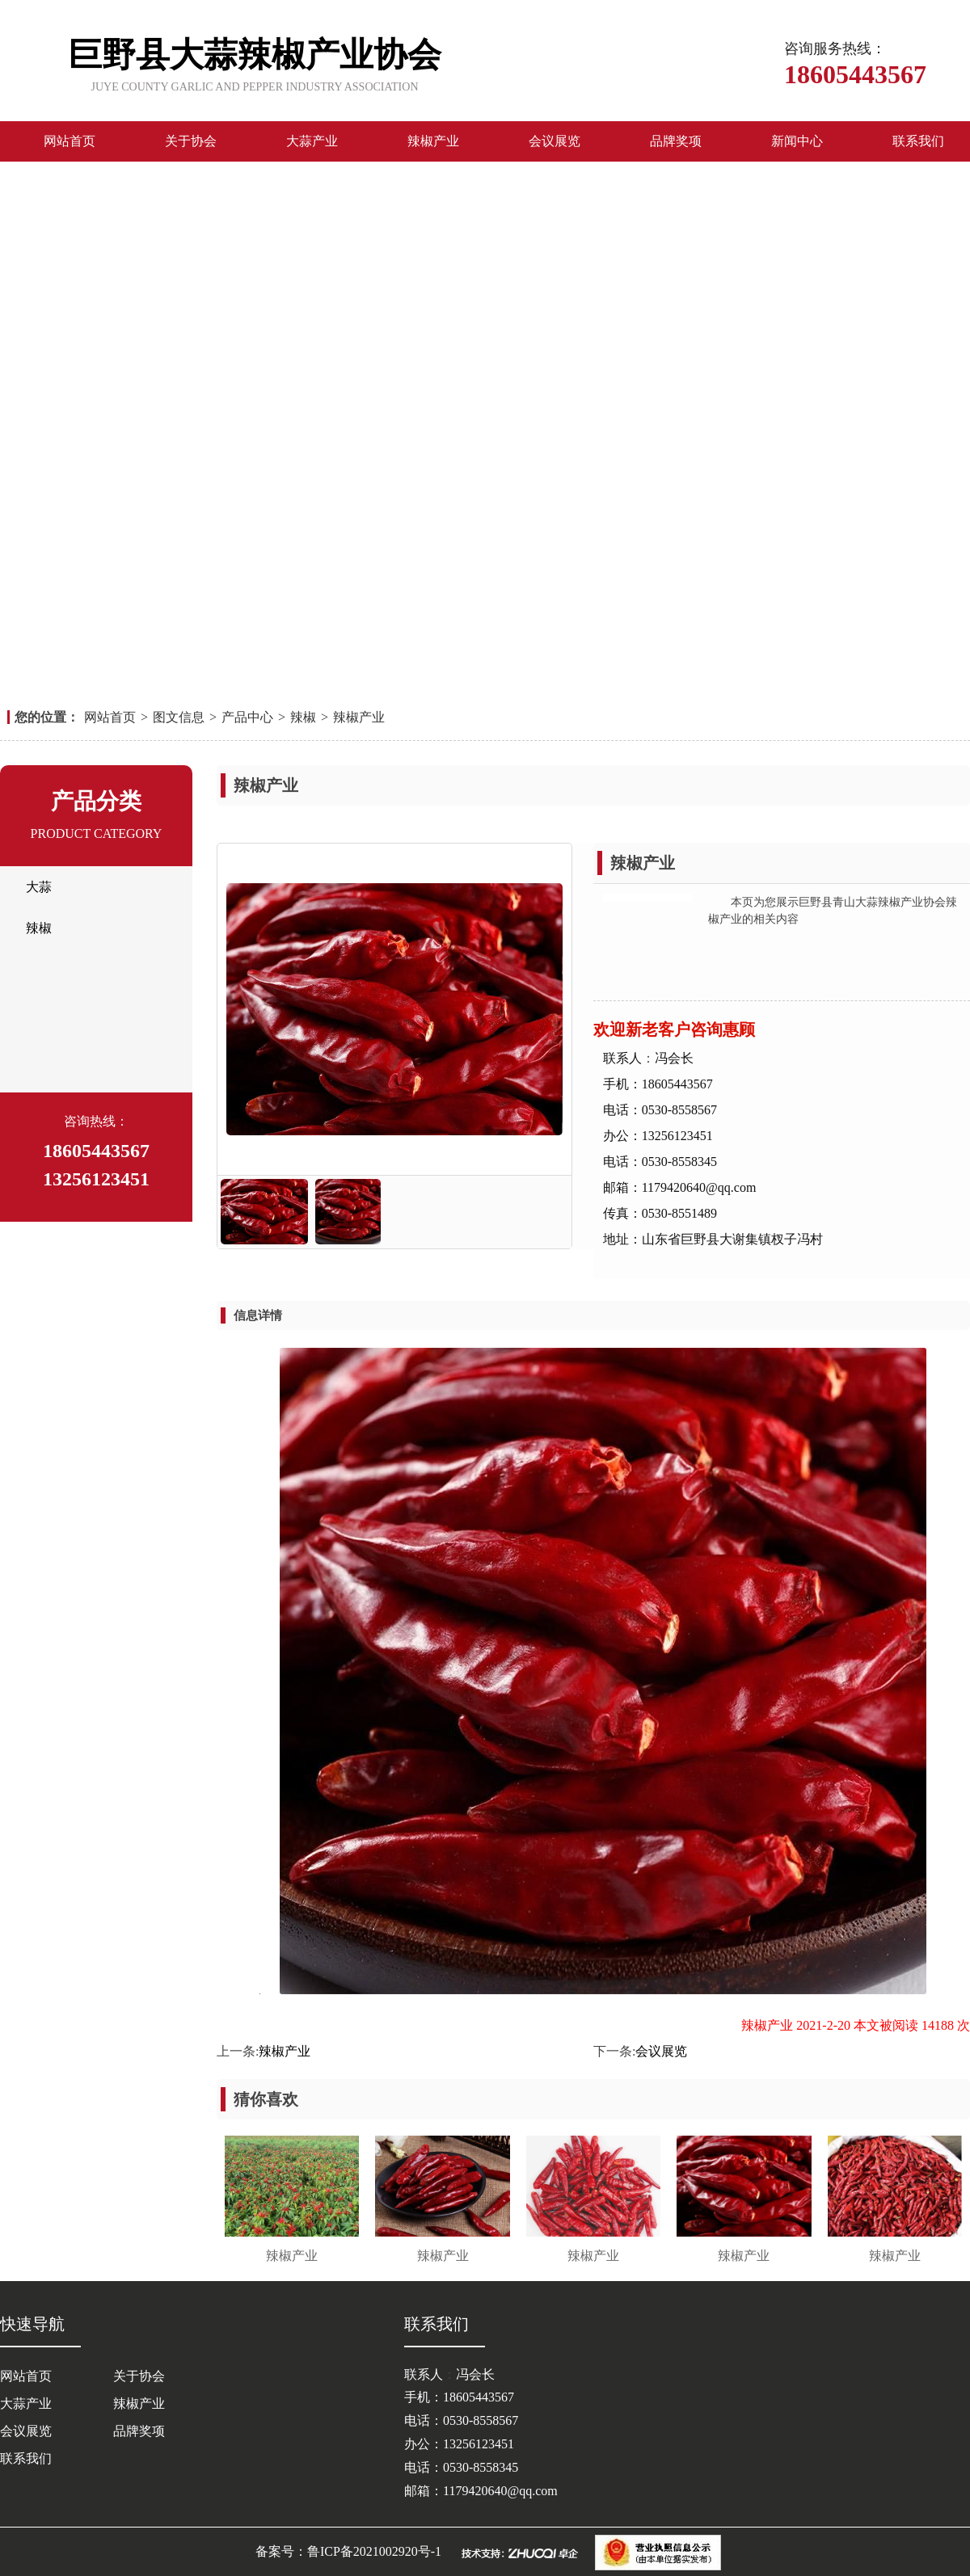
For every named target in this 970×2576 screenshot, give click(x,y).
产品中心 (247, 717)
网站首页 (69, 141)
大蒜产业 (312, 141)
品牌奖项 (676, 141)
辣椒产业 (433, 141)
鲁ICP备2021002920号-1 (374, 2551)
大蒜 (39, 887)
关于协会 (191, 141)
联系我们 (918, 141)
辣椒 (303, 717)
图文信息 (179, 717)
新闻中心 (797, 141)
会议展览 (554, 141)
